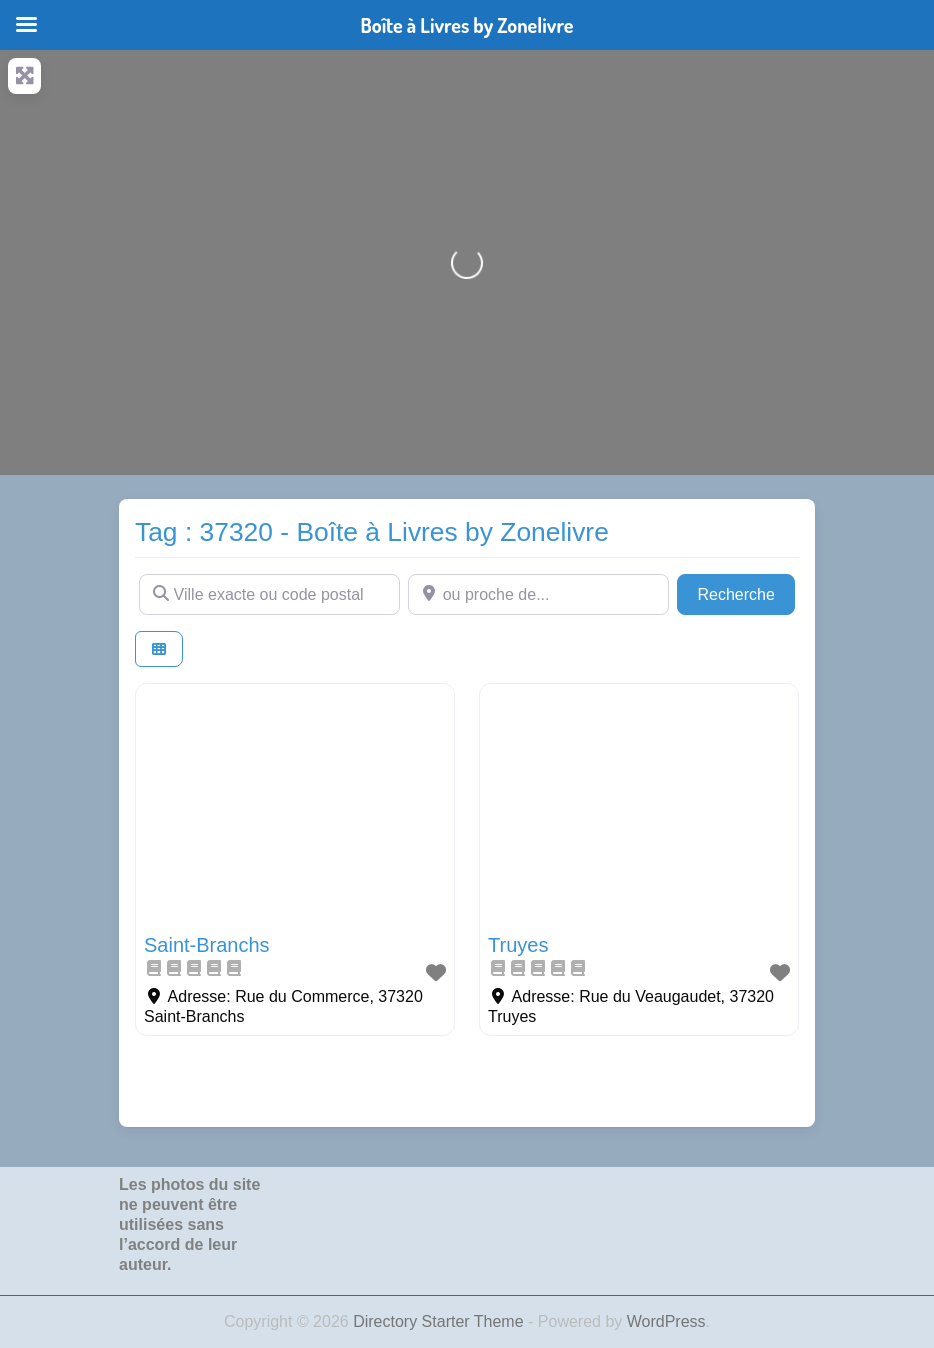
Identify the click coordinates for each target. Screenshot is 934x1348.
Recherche (746, 592)
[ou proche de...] (538, 594)
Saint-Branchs (207, 945)
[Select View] (159, 649)
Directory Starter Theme (440, 1321)
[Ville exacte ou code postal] (269, 594)
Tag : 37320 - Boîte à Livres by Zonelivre (372, 532)
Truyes (518, 945)
